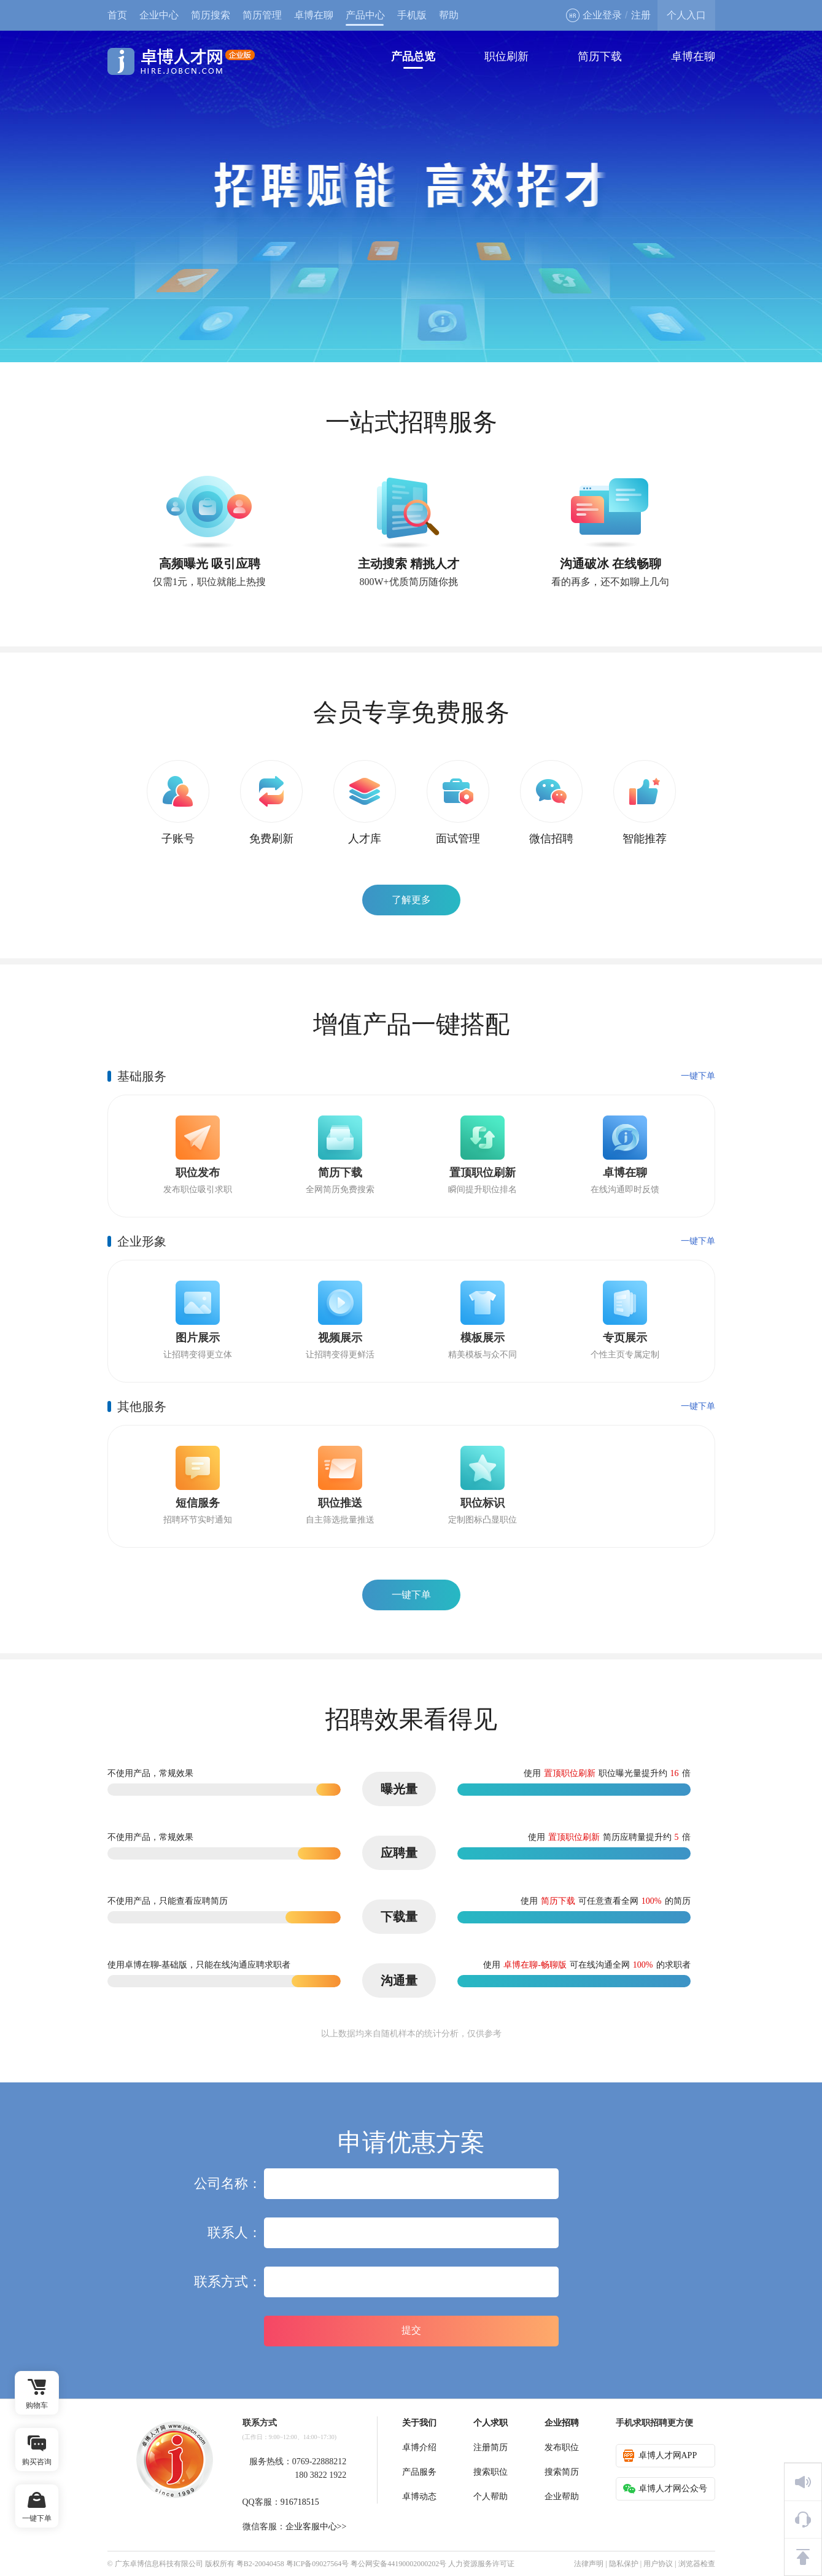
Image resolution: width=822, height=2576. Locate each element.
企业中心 (159, 15)
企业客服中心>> (316, 2526)
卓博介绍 (419, 2447)
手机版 (412, 15)
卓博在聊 (313, 15)
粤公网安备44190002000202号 (398, 2563)
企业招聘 (562, 2422)
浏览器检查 (696, 2563)
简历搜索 (210, 15)
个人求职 (490, 2422)
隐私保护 (623, 2563)
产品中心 (365, 15)
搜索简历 (562, 2472)
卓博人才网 (181, 61)
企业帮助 (562, 2496)
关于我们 (419, 2422)
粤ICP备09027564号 (317, 2563)
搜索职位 (490, 2472)
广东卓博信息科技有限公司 (159, 2563)
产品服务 (419, 2472)
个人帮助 (490, 2496)
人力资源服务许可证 (481, 2563)
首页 (117, 15)
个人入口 (686, 15)
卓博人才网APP (660, 2456)
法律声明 (588, 2563)
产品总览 (413, 56)
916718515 (300, 2502)
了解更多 (411, 899)
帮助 (449, 15)
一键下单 (698, 1075)
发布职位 (562, 2447)
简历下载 (600, 56)
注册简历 (490, 2447)
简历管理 (262, 15)
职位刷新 (506, 56)
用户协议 (658, 2563)
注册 (641, 15)
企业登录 (594, 15)
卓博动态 (419, 2496)
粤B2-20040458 (260, 2563)
